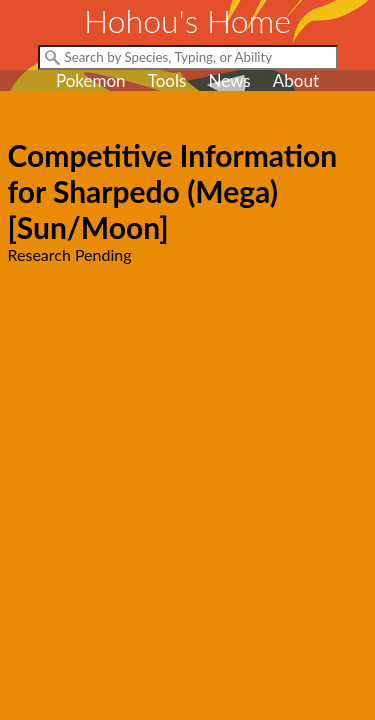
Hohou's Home (187, 20)
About (296, 80)
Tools (167, 80)
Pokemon (91, 80)
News (229, 80)
